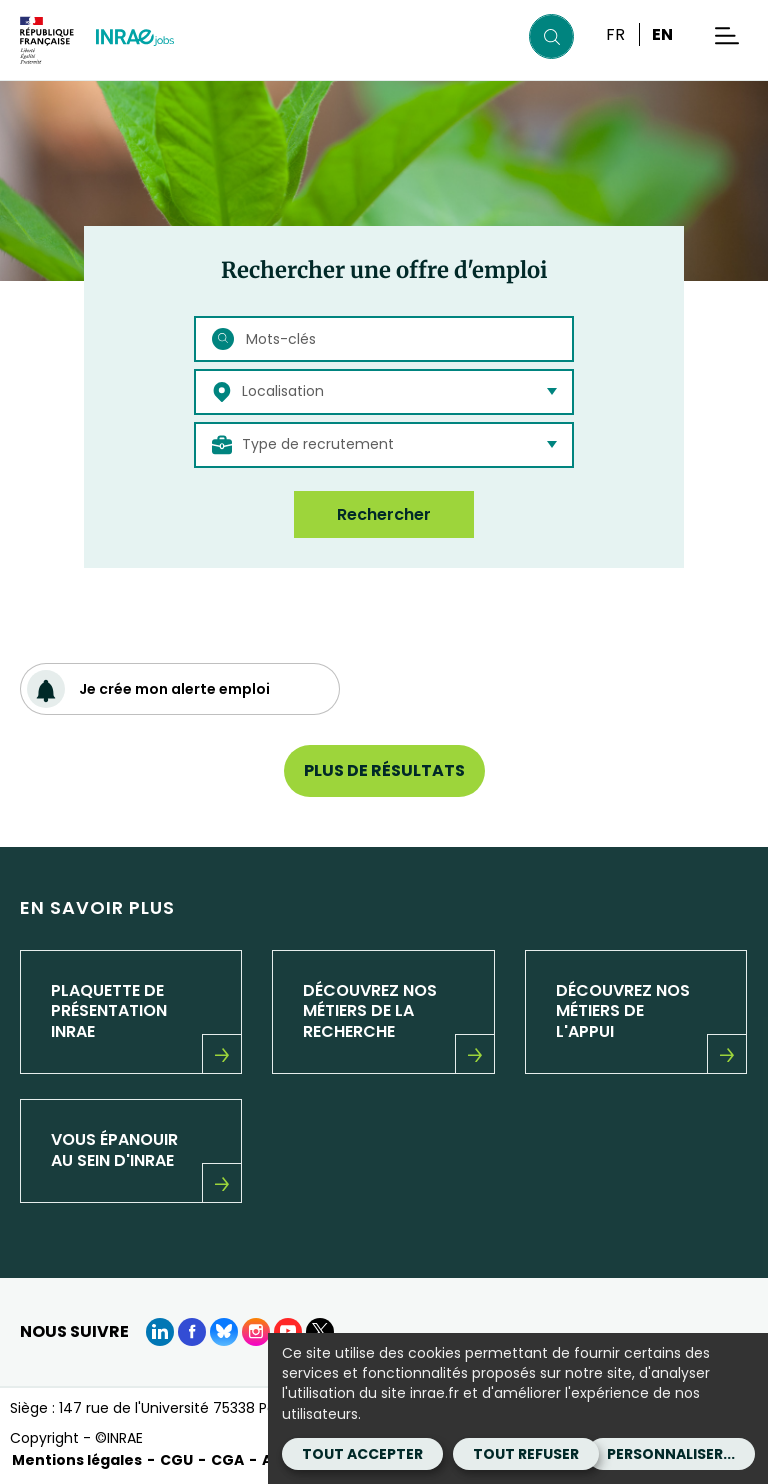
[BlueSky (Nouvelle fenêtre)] (224, 1332)
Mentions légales (77, 1460)
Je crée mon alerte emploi (148, 689)
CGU (176, 1460)
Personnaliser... (671, 1454)
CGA (227, 1460)
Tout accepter (362, 1454)
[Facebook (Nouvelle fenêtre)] (192, 1332)
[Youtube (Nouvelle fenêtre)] (288, 1332)
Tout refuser (526, 1454)
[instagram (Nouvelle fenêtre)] (256, 1332)
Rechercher (384, 514)
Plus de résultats (384, 770)
